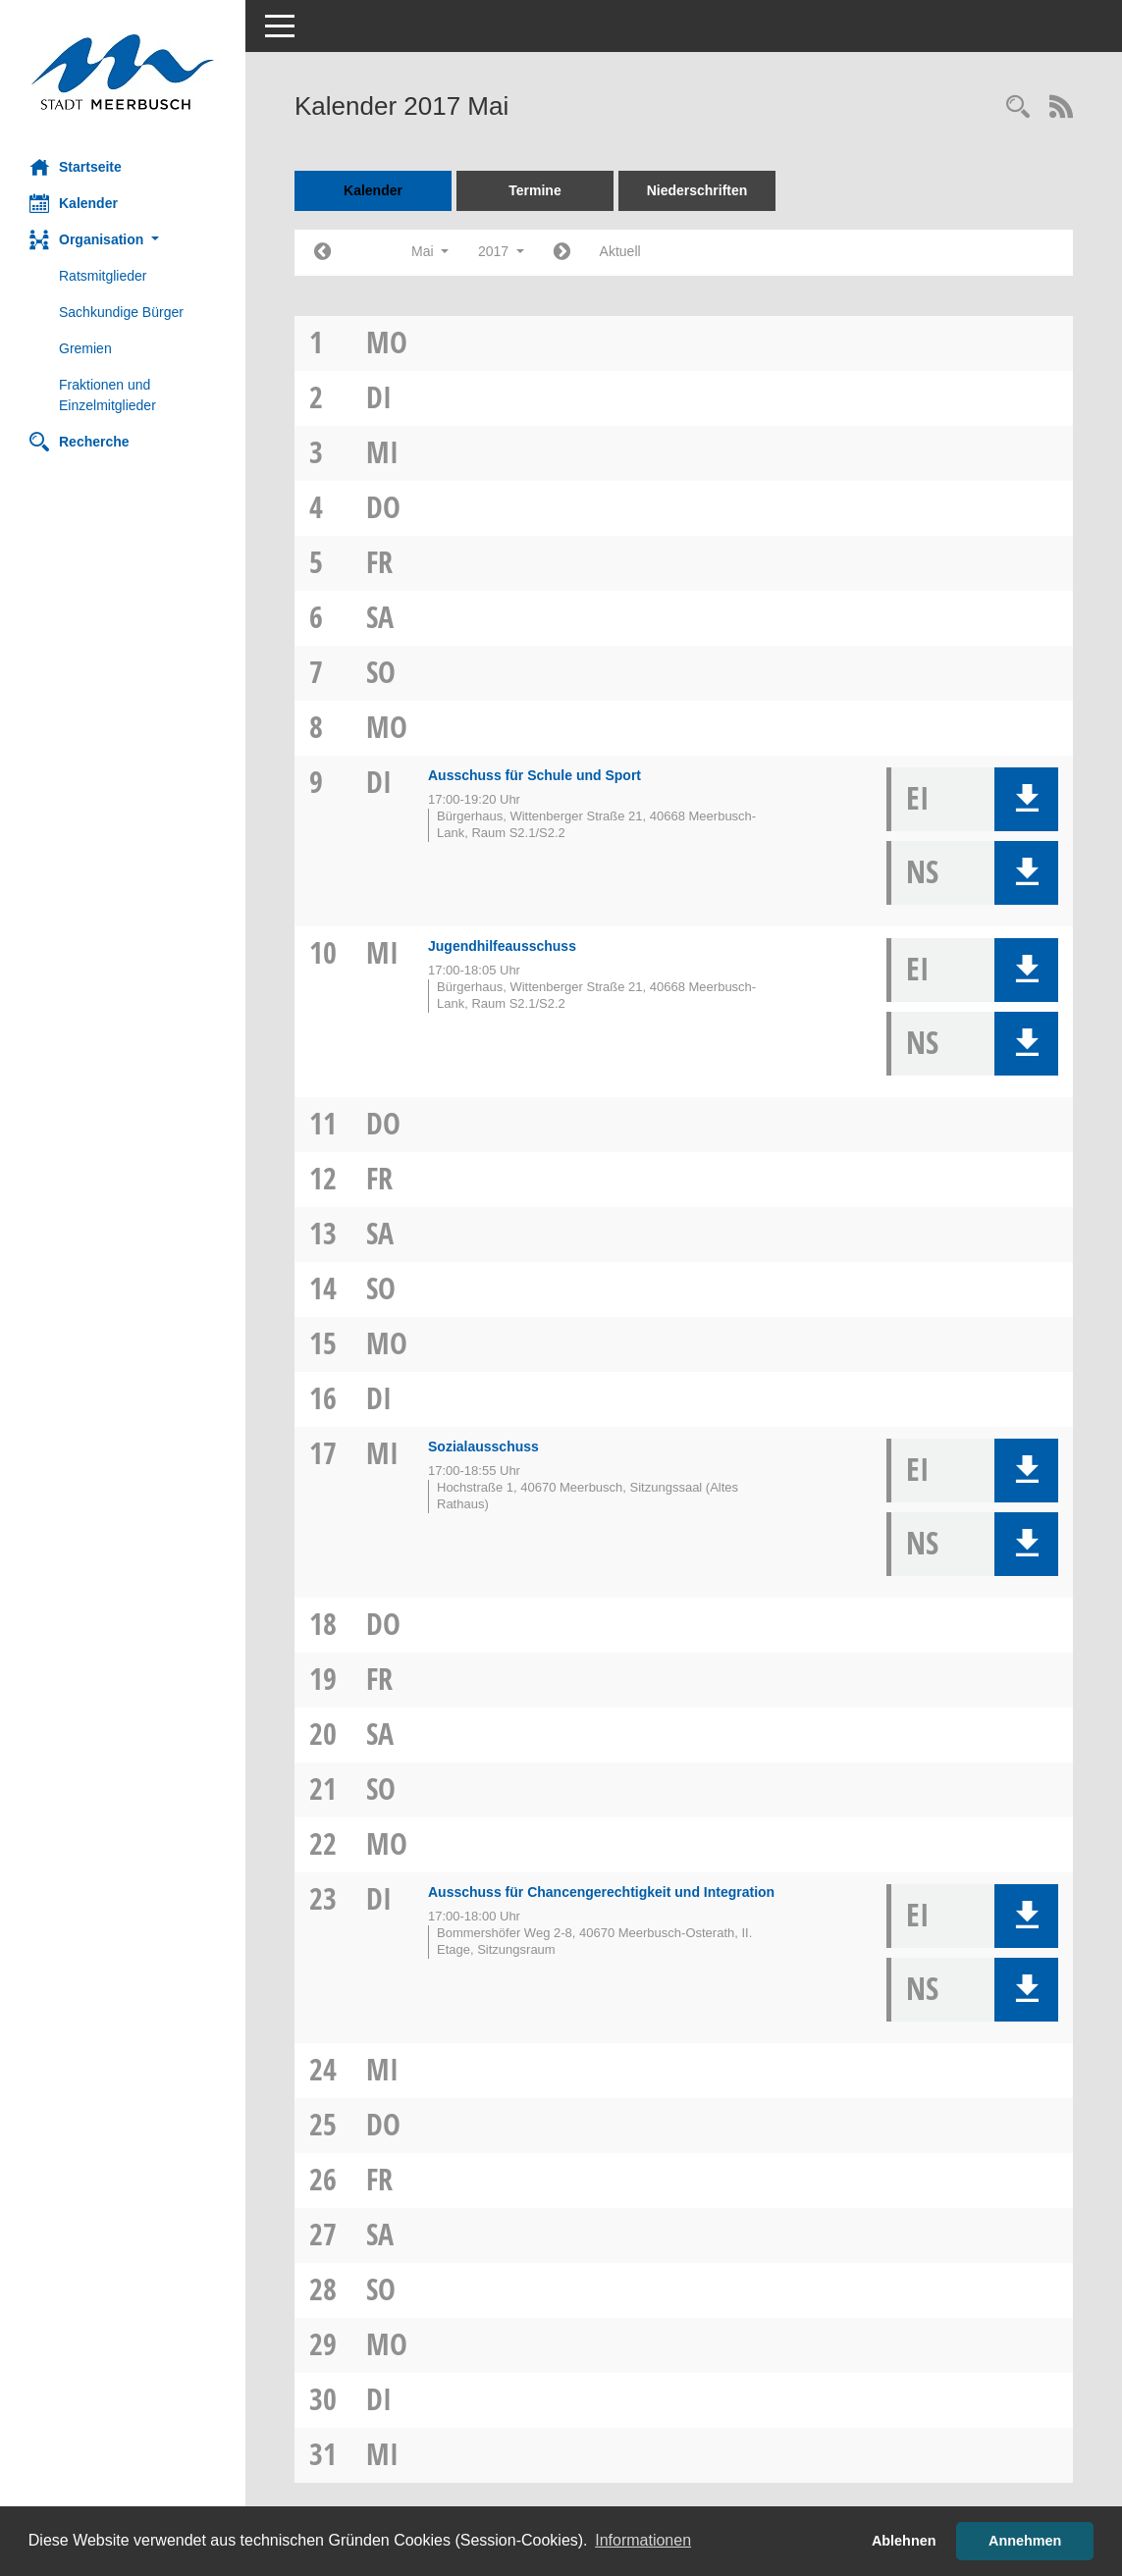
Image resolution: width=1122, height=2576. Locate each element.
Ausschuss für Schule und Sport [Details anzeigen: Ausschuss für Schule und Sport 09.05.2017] (534, 775)
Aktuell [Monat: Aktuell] (620, 251)
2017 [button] (501, 251)
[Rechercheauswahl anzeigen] (1018, 108)
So (381, 672)
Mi (382, 452)
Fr (379, 562)
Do (383, 507)
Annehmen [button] (1024, 2541)
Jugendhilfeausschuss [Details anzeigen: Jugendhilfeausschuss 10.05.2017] (502, 946)
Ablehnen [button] (904, 2541)
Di (379, 397)
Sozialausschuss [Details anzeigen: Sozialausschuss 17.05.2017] (483, 1446)
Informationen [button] (643, 2540)
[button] (122, 240)
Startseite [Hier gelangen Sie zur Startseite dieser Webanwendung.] (75, 167)
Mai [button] (430, 251)
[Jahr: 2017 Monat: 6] (562, 253)
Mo (386, 342)
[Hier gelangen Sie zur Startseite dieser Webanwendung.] (122, 72)
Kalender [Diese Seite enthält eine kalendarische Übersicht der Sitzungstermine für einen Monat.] (73, 203)
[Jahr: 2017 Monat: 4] (322, 253)
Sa (380, 617)
